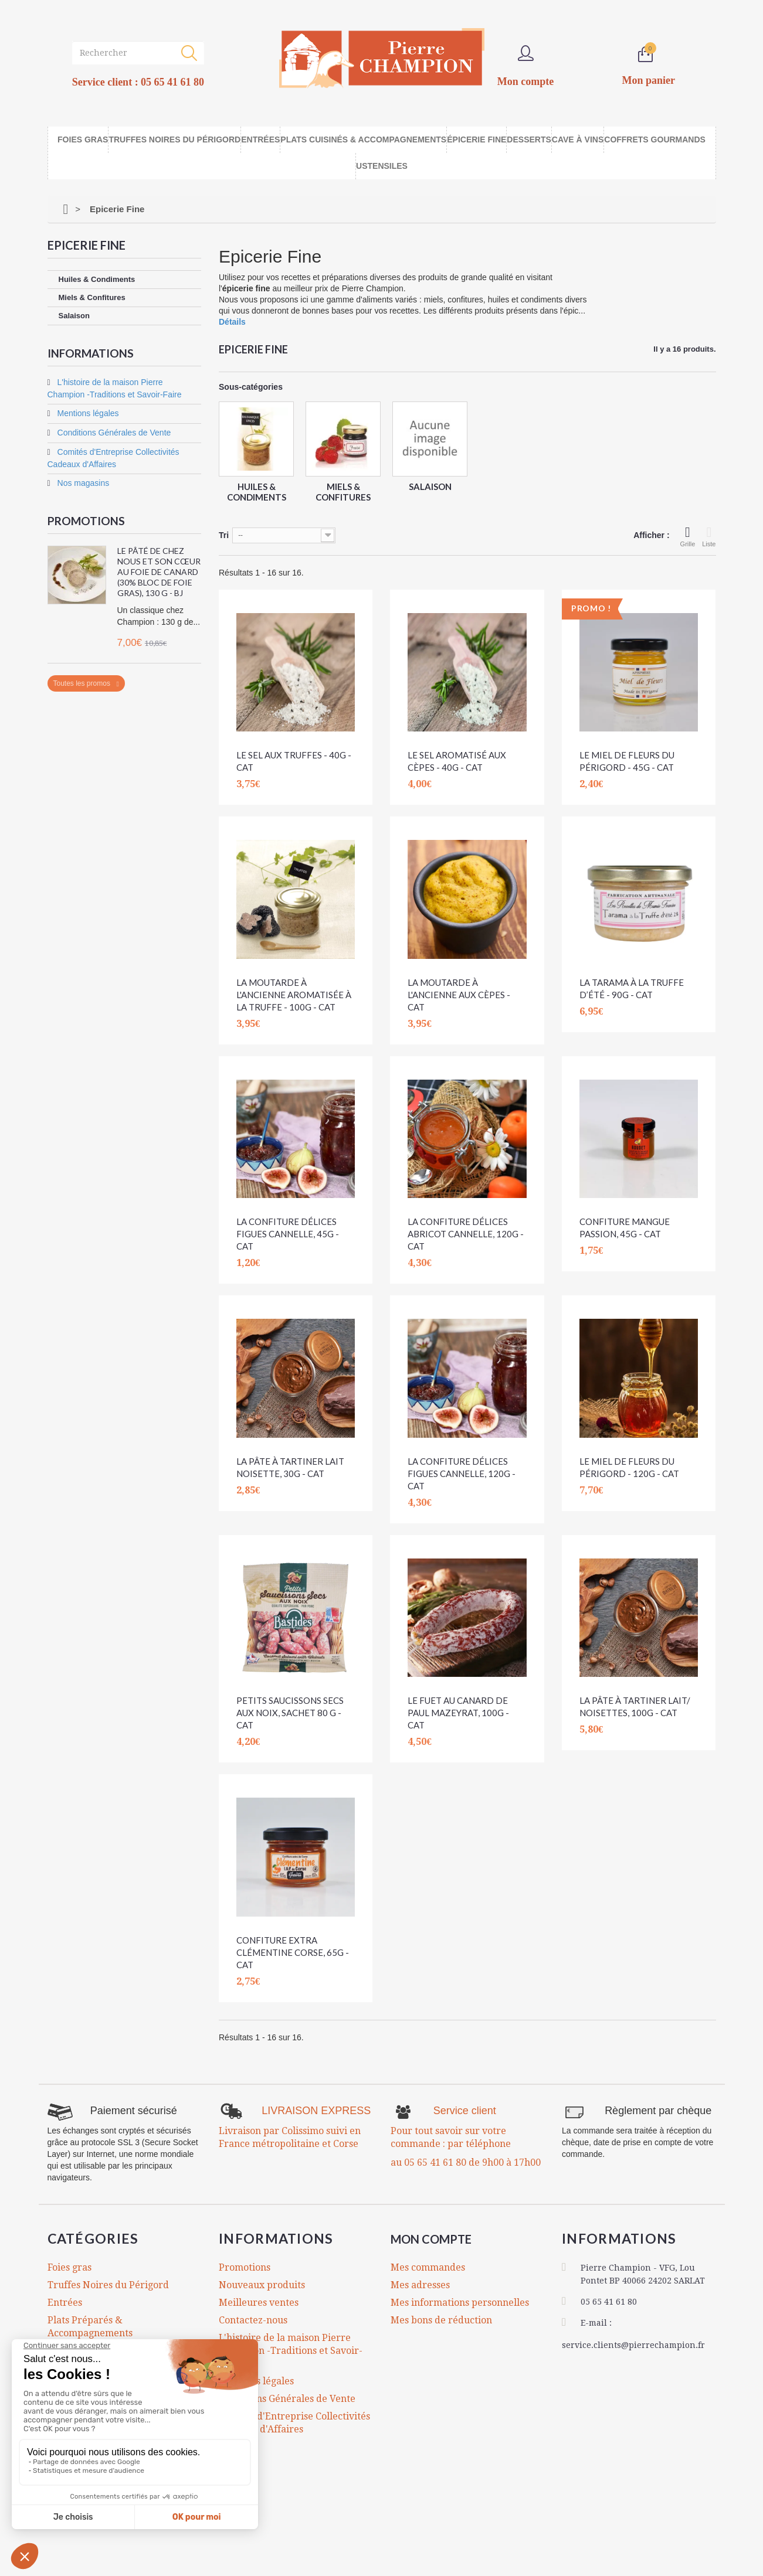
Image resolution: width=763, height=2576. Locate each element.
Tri (224, 535)
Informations (93, 353)
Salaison (430, 486)
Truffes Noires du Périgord (108, 2265)
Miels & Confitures (343, 491)
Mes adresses (420, 2265)
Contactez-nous (253, 2300)
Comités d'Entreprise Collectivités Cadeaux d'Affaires (294, 2403)
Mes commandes (428, 2247)
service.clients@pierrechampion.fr (633, 2322)
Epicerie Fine (77, 2330)
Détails (232, 321)
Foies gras (69, 2247)
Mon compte (442, 2218)
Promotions (88, 520)
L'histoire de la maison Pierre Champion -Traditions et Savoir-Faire (290, 2330)
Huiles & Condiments (256, 491)
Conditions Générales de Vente (113, 432)
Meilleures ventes (259, 2282)
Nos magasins (82, 483)
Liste (708, 536)
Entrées (65, 2282)
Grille (688, 536)
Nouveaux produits (262, 2265)
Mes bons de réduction (441, 2300)
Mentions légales (87, 413)
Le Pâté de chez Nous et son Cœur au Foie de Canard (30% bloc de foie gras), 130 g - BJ (156, 577)
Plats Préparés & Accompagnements (90, 2307)
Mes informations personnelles (460, 2282)
